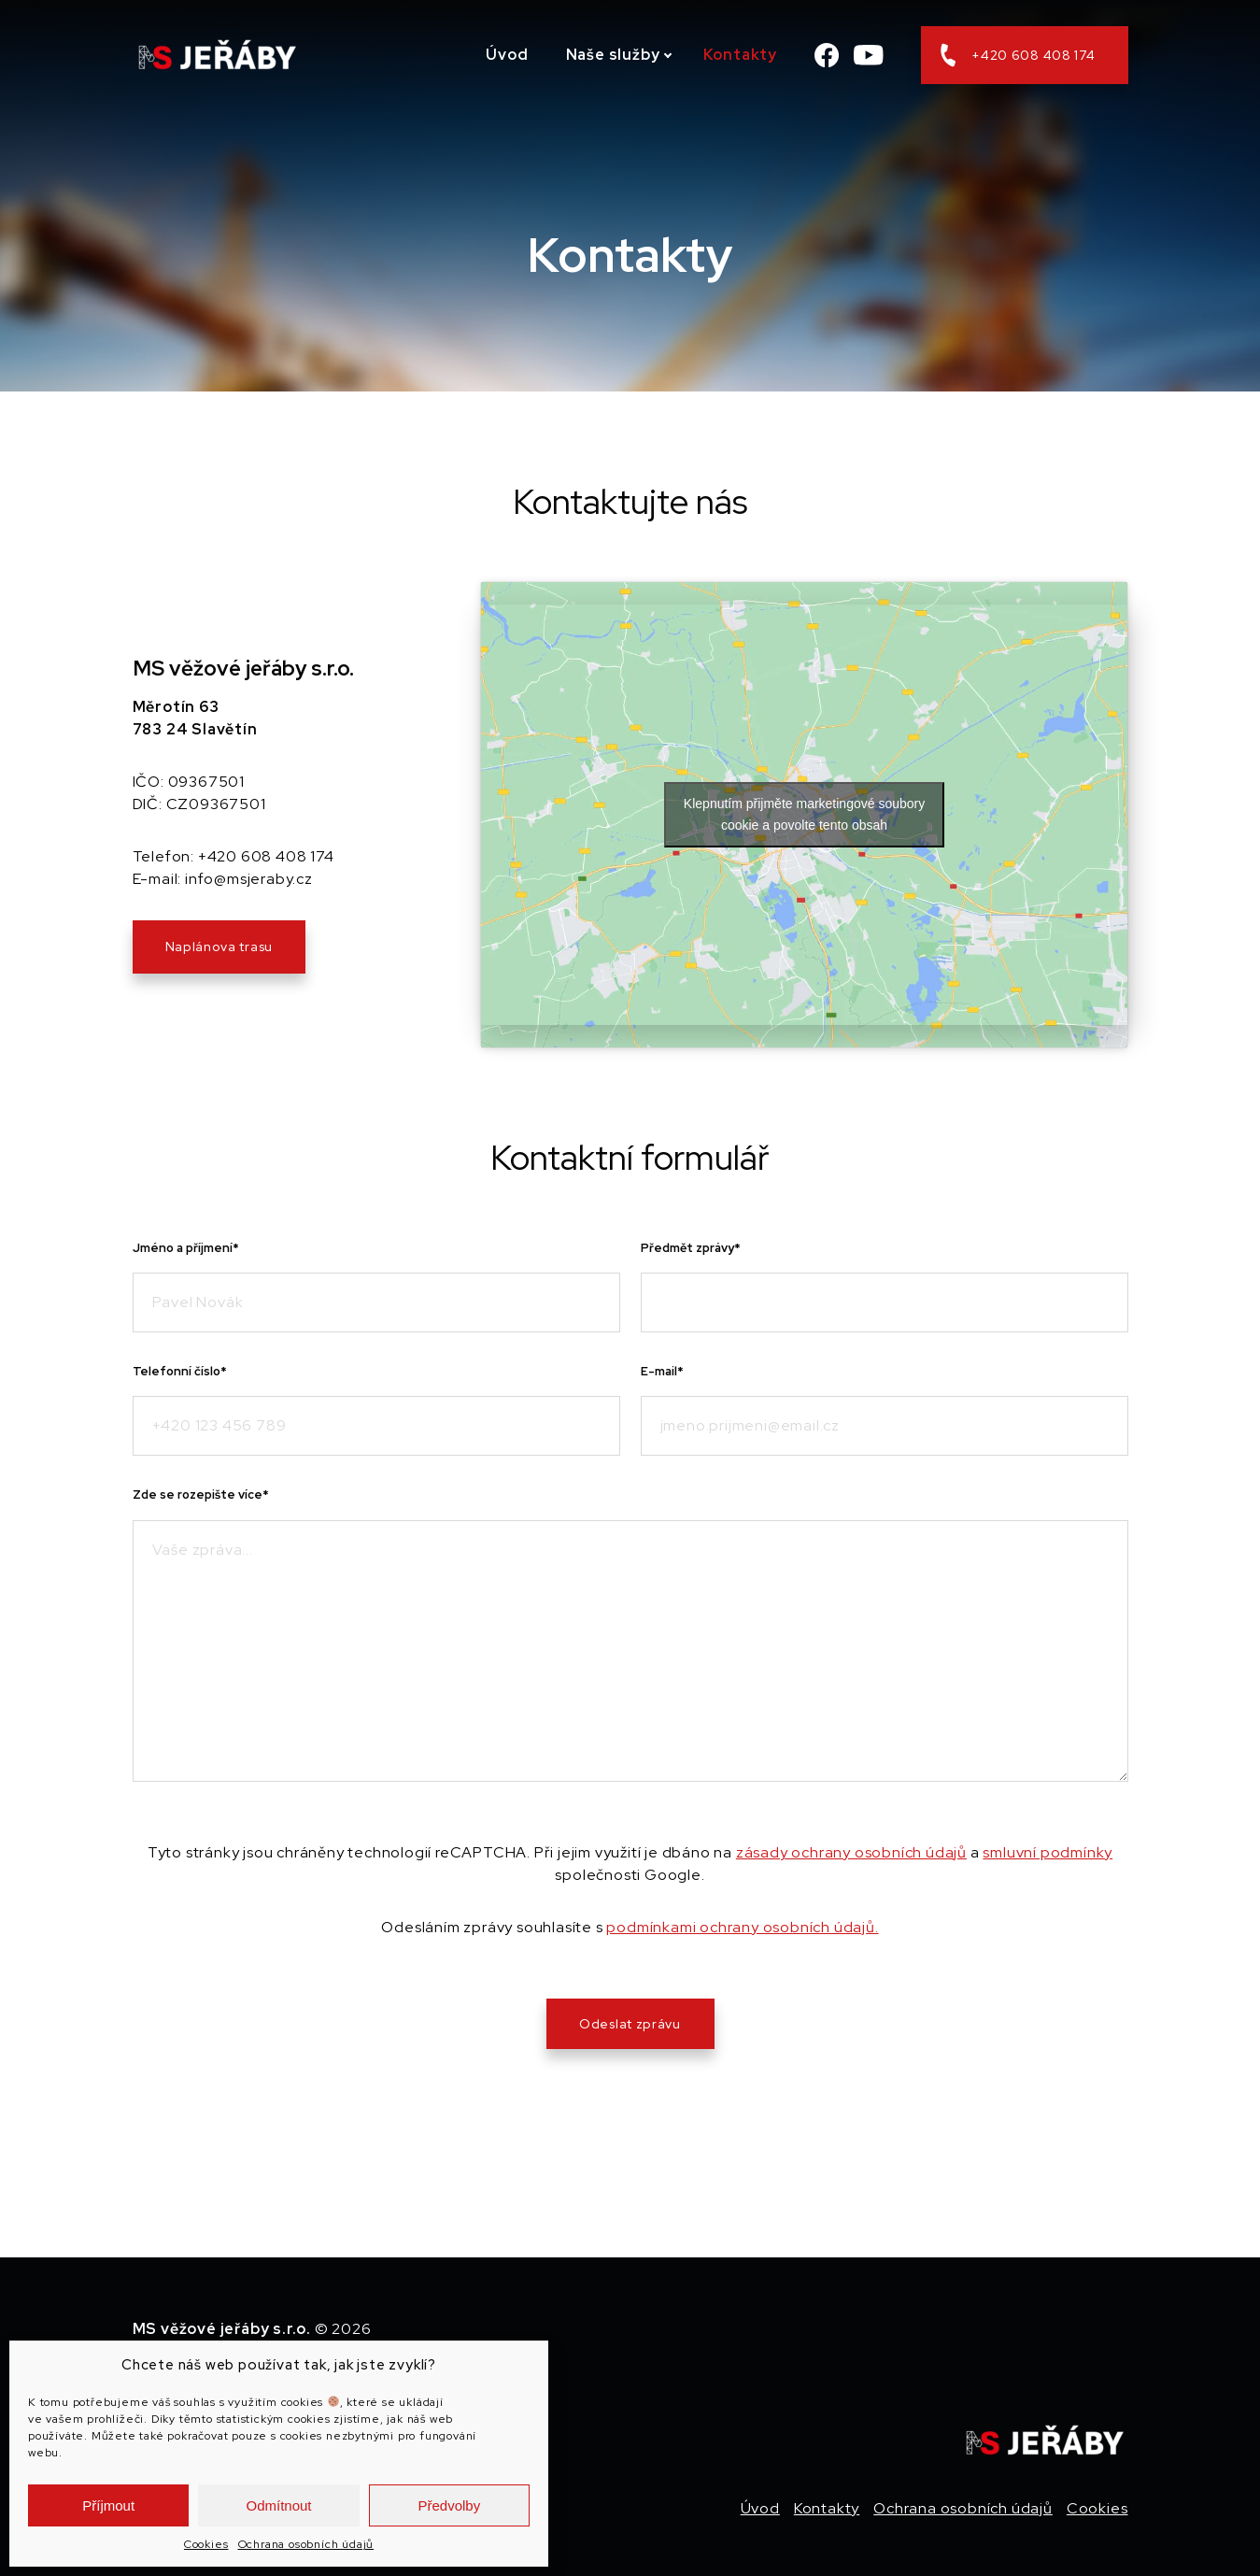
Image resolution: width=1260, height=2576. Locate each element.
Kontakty (740, 54)
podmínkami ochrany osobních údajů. (742, 1927)
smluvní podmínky (1047, 1852)
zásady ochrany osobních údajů (851, 1852)
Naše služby (613, 54)
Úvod (507, 54)
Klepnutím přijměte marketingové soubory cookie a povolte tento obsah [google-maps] (804, 814)
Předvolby (449, 2505)
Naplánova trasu (219, 946)
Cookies (206, 2544)
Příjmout (108, 2505)
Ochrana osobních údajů (306, 2544)
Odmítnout (278, 2505)
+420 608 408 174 (1018, 55)
